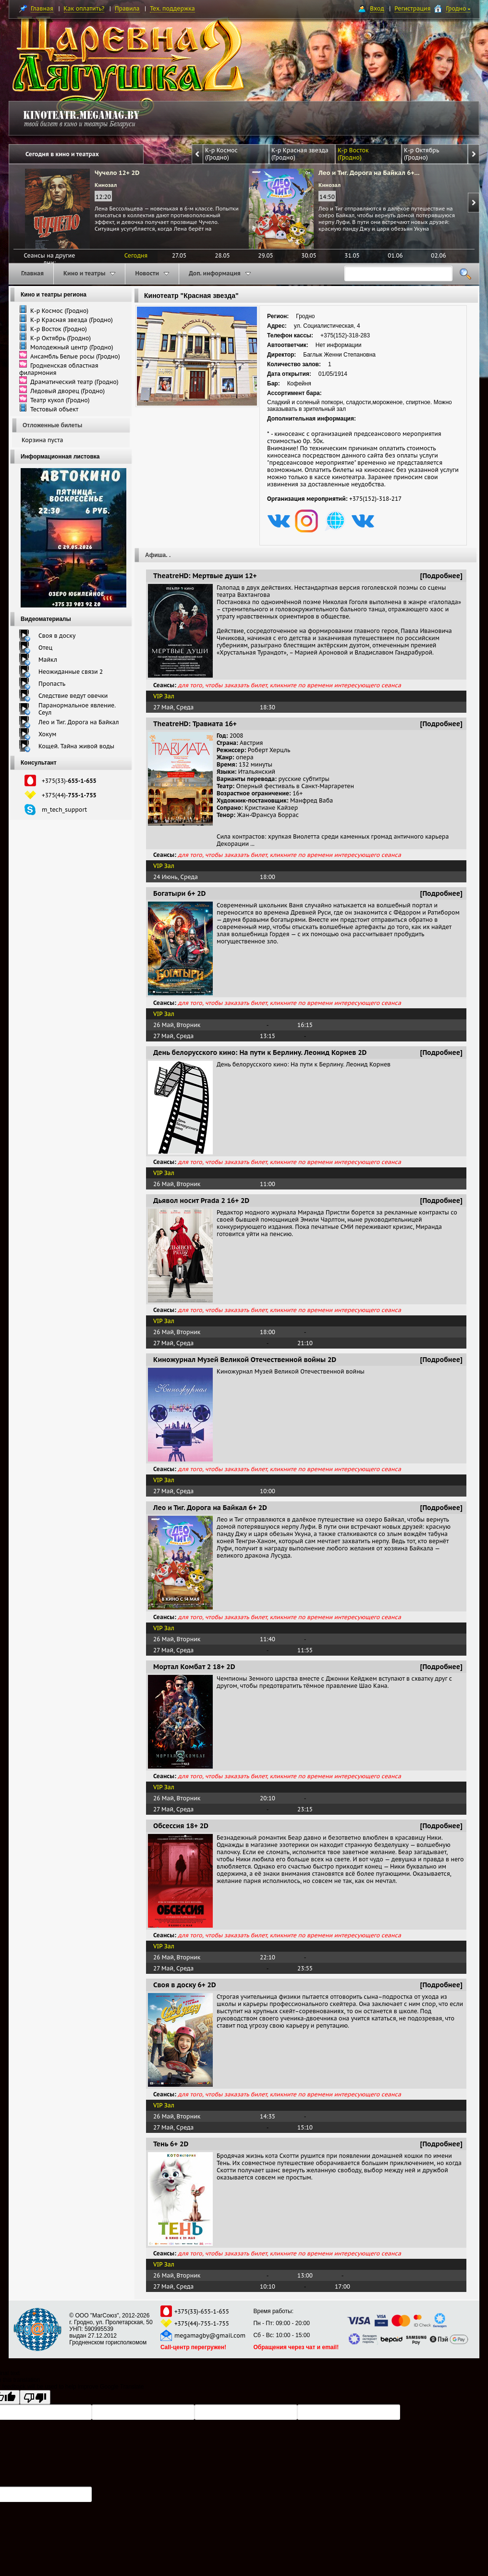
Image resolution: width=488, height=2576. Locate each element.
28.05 (222, 255)
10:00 (267, 1491)
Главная (42, 8)
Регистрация (412, 8)
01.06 (395, 255)
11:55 (305, 1650)
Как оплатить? (84, 8)
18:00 (267, 876)
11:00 (267, 1184)
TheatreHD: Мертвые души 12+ (204, 575)
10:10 (267, 2286)
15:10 (305, 2127)
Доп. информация (220, 273)
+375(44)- (69, 795)
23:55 (305, 1968)
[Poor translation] (35, 2397)
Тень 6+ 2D (170, 2144)
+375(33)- (69, 780)
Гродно (458, 8)
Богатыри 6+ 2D (179, 893)
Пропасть (51, 683)
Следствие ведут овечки (73, 695)
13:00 (305, 2275)
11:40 (267, 1639)
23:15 (305, 1809)
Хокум (47, 734)
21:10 (305, 1343)
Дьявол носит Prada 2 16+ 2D (201, 1200)
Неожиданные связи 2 (70, 671)
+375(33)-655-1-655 (201, 2311)
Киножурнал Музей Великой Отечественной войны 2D (244, 1359)
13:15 (267, 1036)
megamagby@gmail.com (209, 2335)
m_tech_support (64, 809)
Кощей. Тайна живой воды (76, 746)
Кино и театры (89, 273)
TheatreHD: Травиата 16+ (195, 723)
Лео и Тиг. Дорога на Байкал (78, 722)
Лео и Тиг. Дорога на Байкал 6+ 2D (210, 1507)
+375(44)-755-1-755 (201, 2323)
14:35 (267, 2116)
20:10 (267, 1798)
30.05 (308, 255)
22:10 (267, 1957)
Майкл (47, 659)
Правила (127, 8)
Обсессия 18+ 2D (180, 1825)
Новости (152, 273)
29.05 (265, 255)
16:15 (305, 1024)
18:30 (267, 707)
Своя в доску (56, 635)
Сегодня (136, 255)
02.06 (438, 255)
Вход (377, 8)
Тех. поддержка (172, 8)
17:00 (342, 2286)
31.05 (351, 255)
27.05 (179, 255)
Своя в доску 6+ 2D (184, 1985)
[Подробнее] (441, 575)
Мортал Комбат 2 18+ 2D (194, 1666)
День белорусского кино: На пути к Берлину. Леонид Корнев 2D (259, 1052)
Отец (45, 647)
